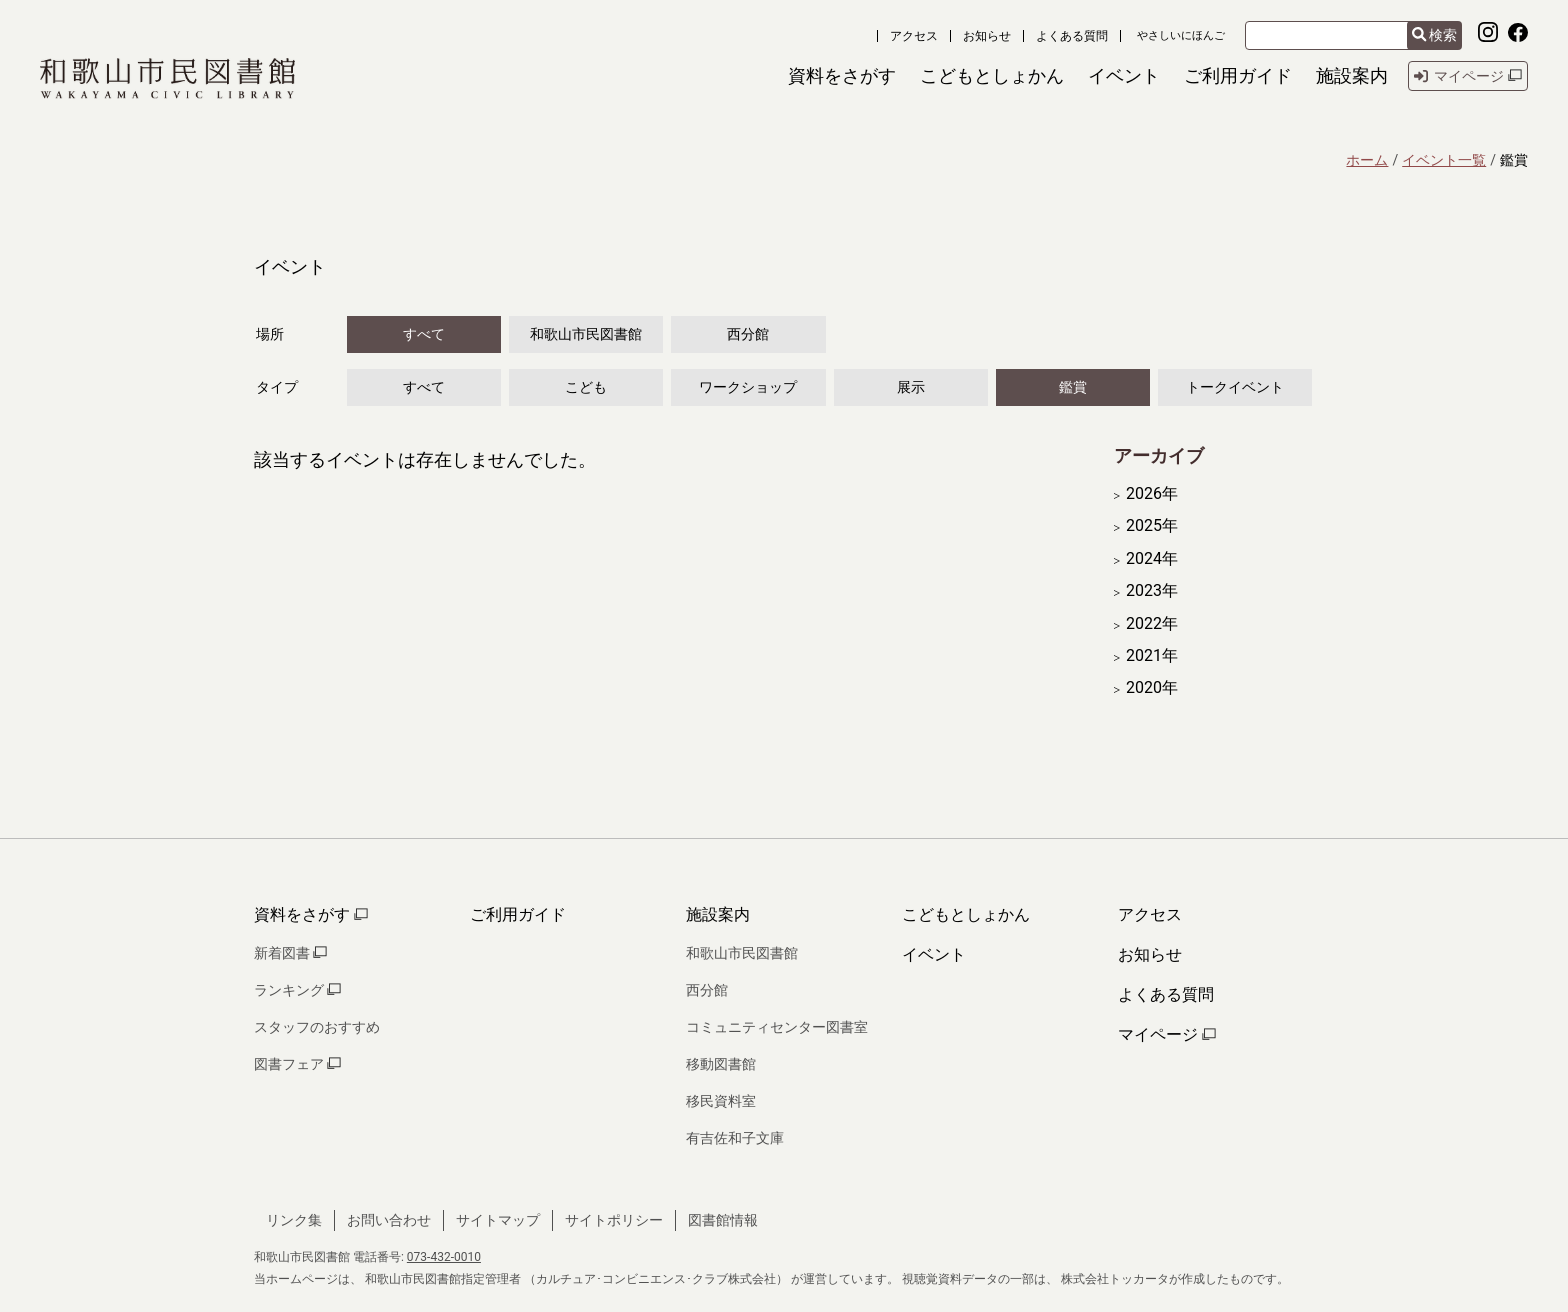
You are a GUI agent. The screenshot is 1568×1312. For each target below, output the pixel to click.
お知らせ (987, 36)
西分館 (748, 334)
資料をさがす (311, 914)
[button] (842, 75)
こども (586, 387)
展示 (911, 387)
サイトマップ (498, 1220)
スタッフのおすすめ (317, 1027)
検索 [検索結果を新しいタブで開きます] (1434, 35)
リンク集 (294, 1220)
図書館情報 (723, 1220)
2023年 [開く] (1152, 591)
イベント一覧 (1444, 160)
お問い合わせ (389, 1220)
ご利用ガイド (518, 914)
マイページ (1167, 1034)
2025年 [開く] (1152, 526)
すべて (424, 334)
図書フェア (297, 1064)
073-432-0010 (444, 1257)
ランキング (297, 990)
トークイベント (1235, 387)
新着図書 (290, 953)
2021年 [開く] (1152, 656)
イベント (934, 954)
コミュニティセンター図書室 (777, 1027)
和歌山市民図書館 (586, 334)
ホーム (1367, 160)
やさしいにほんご (1181, 35)
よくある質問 (1072, 36)
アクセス (914, 36)
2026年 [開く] (1152, 494)
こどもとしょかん (966, 914)
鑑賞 (1073, 387)
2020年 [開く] (1152, 688)
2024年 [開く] (1152, 559)
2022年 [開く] (1152, 624)
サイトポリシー (614, 1220)
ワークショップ (748, 387)
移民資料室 (721, 1101)
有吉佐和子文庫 (735, 1138)
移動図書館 (721, 1064)
